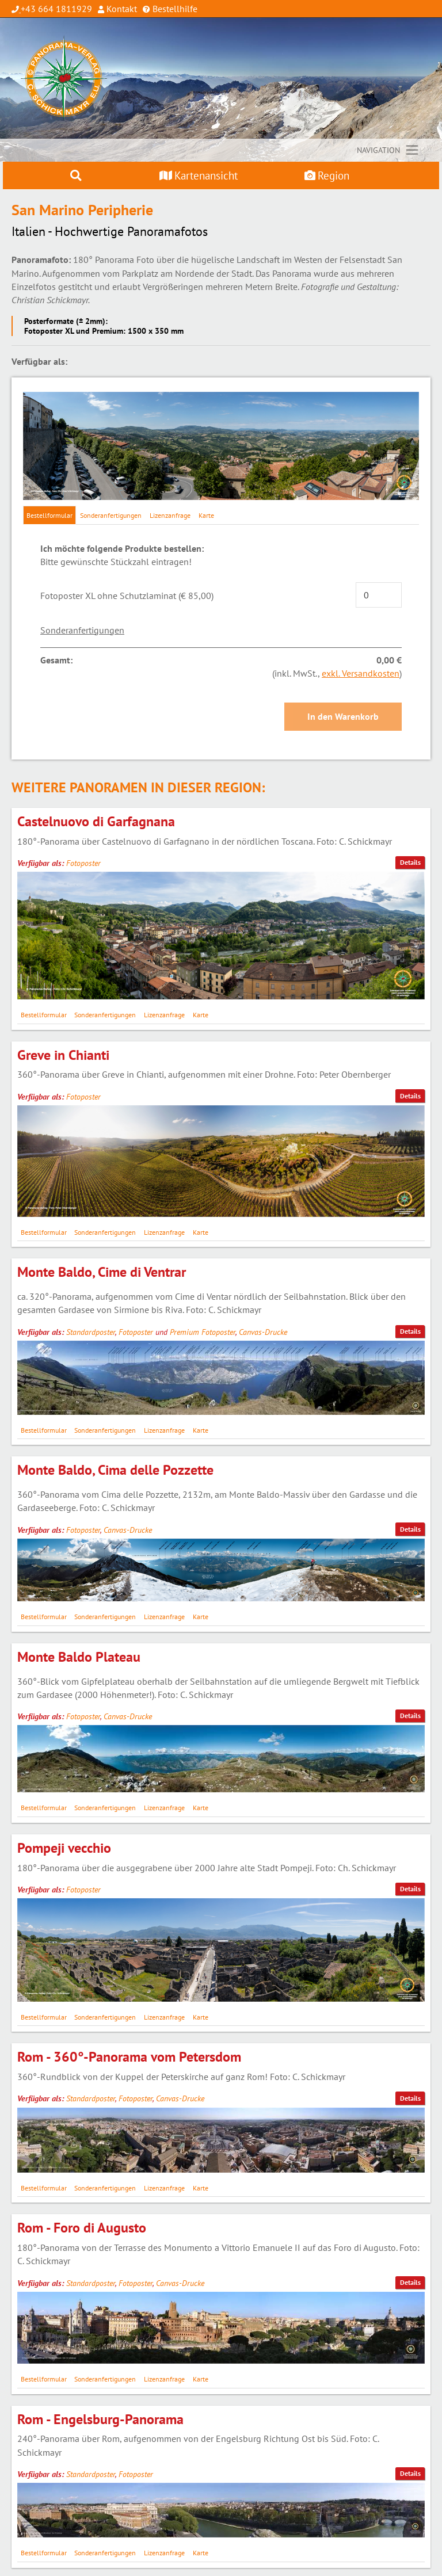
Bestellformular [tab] (49, 515)
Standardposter (90, 1332)
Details (410, 862)
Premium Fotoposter (202, 1332)
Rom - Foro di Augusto (81, 2228)
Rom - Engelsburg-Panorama (100, 2419)
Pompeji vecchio (64, 1848)
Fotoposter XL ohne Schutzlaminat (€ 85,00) (127, 595)
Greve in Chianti (63, 1055)
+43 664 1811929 (56, 8)
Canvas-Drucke (263, 1332)
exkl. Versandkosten (360, 673)
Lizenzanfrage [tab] (170, 515)
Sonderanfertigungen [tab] (111, 515)
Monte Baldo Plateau (78, 1657)
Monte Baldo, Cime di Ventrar (101, 1272)
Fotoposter (83, 863)
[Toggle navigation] (388, 150)
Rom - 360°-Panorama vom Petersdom (129, 2057)
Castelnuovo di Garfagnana (96, 821)
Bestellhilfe (173, 8)
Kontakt (120, 8)
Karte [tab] (206, 515)
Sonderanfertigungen (82, 630)
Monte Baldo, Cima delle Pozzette (115, 1470)
